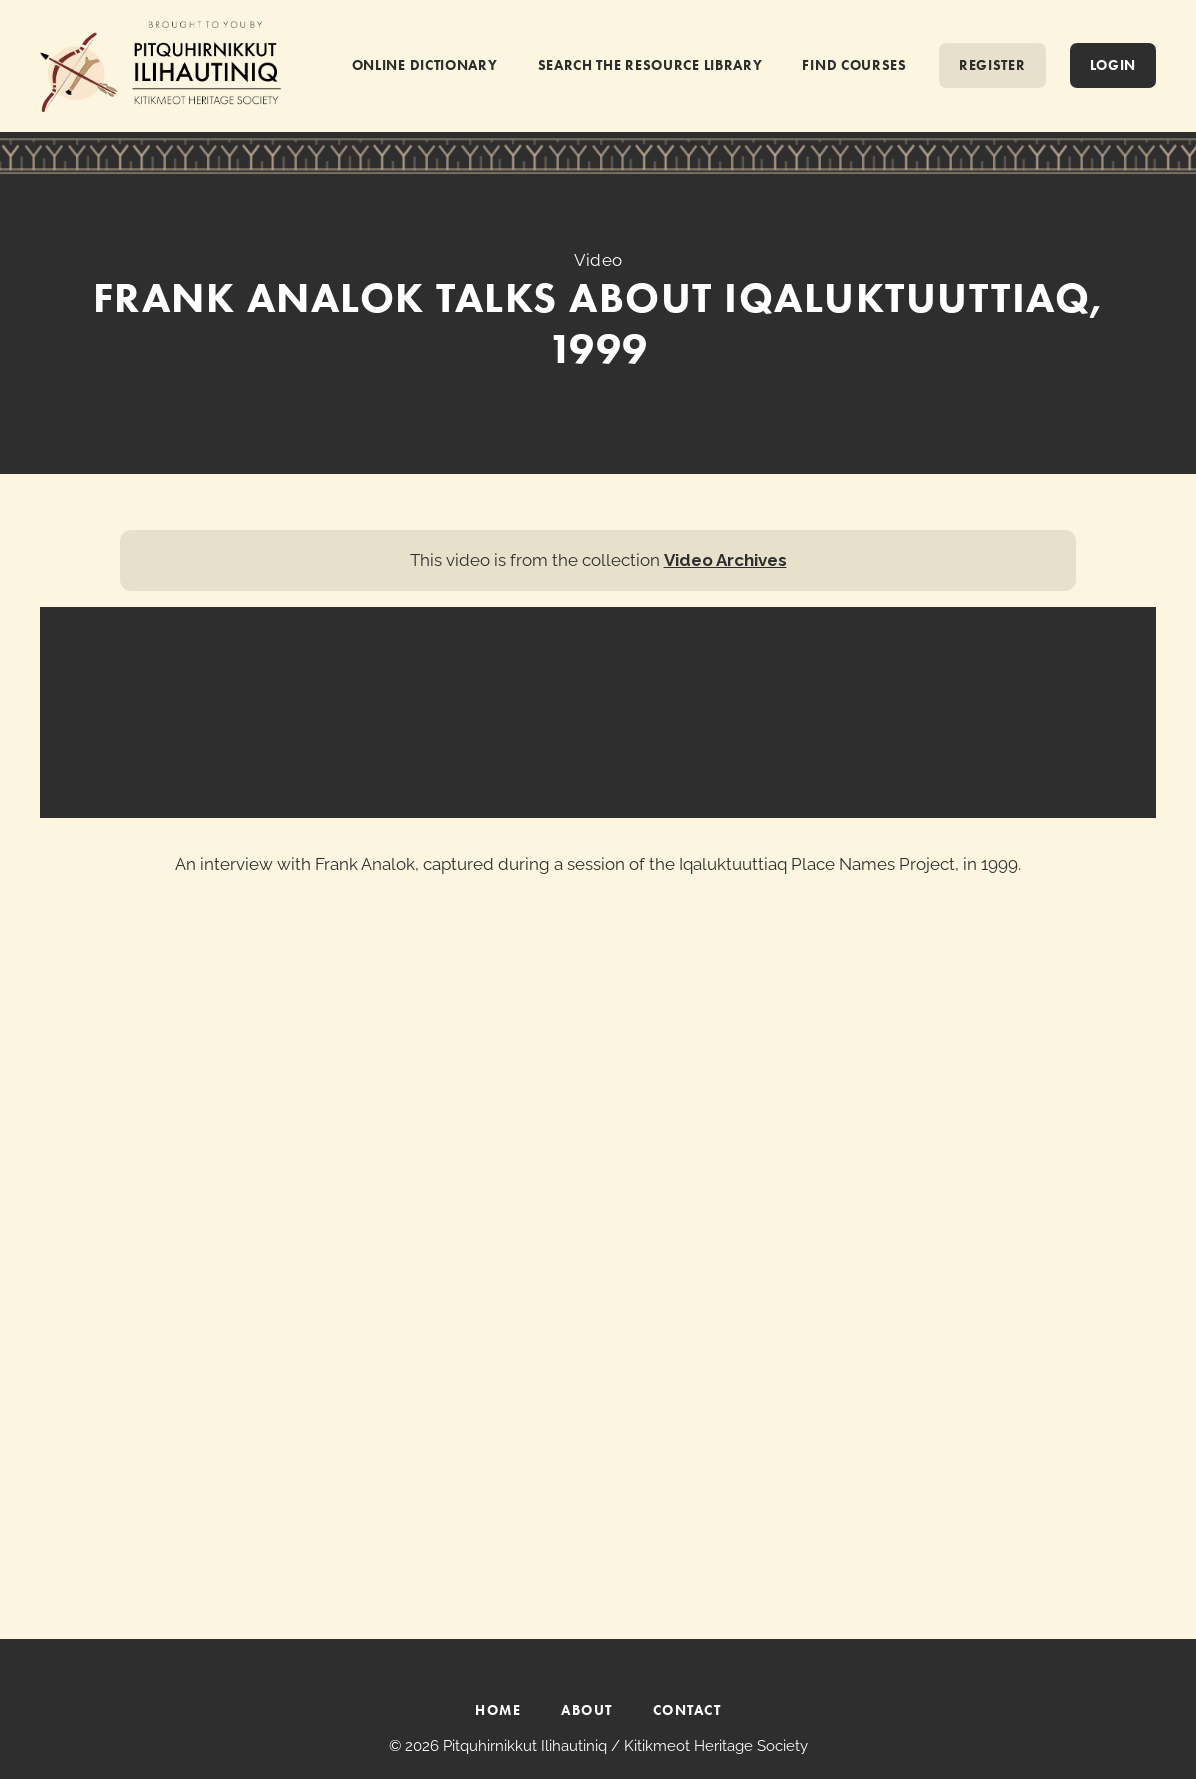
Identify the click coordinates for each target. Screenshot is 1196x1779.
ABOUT (587, 1710)
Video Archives (725, 560)
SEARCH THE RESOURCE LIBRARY (650, 65)
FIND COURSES (854, 65)
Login (1113, 65)
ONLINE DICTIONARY (425, 65)
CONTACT (687, 1710)
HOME (498, 1710)
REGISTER (992, 65)
